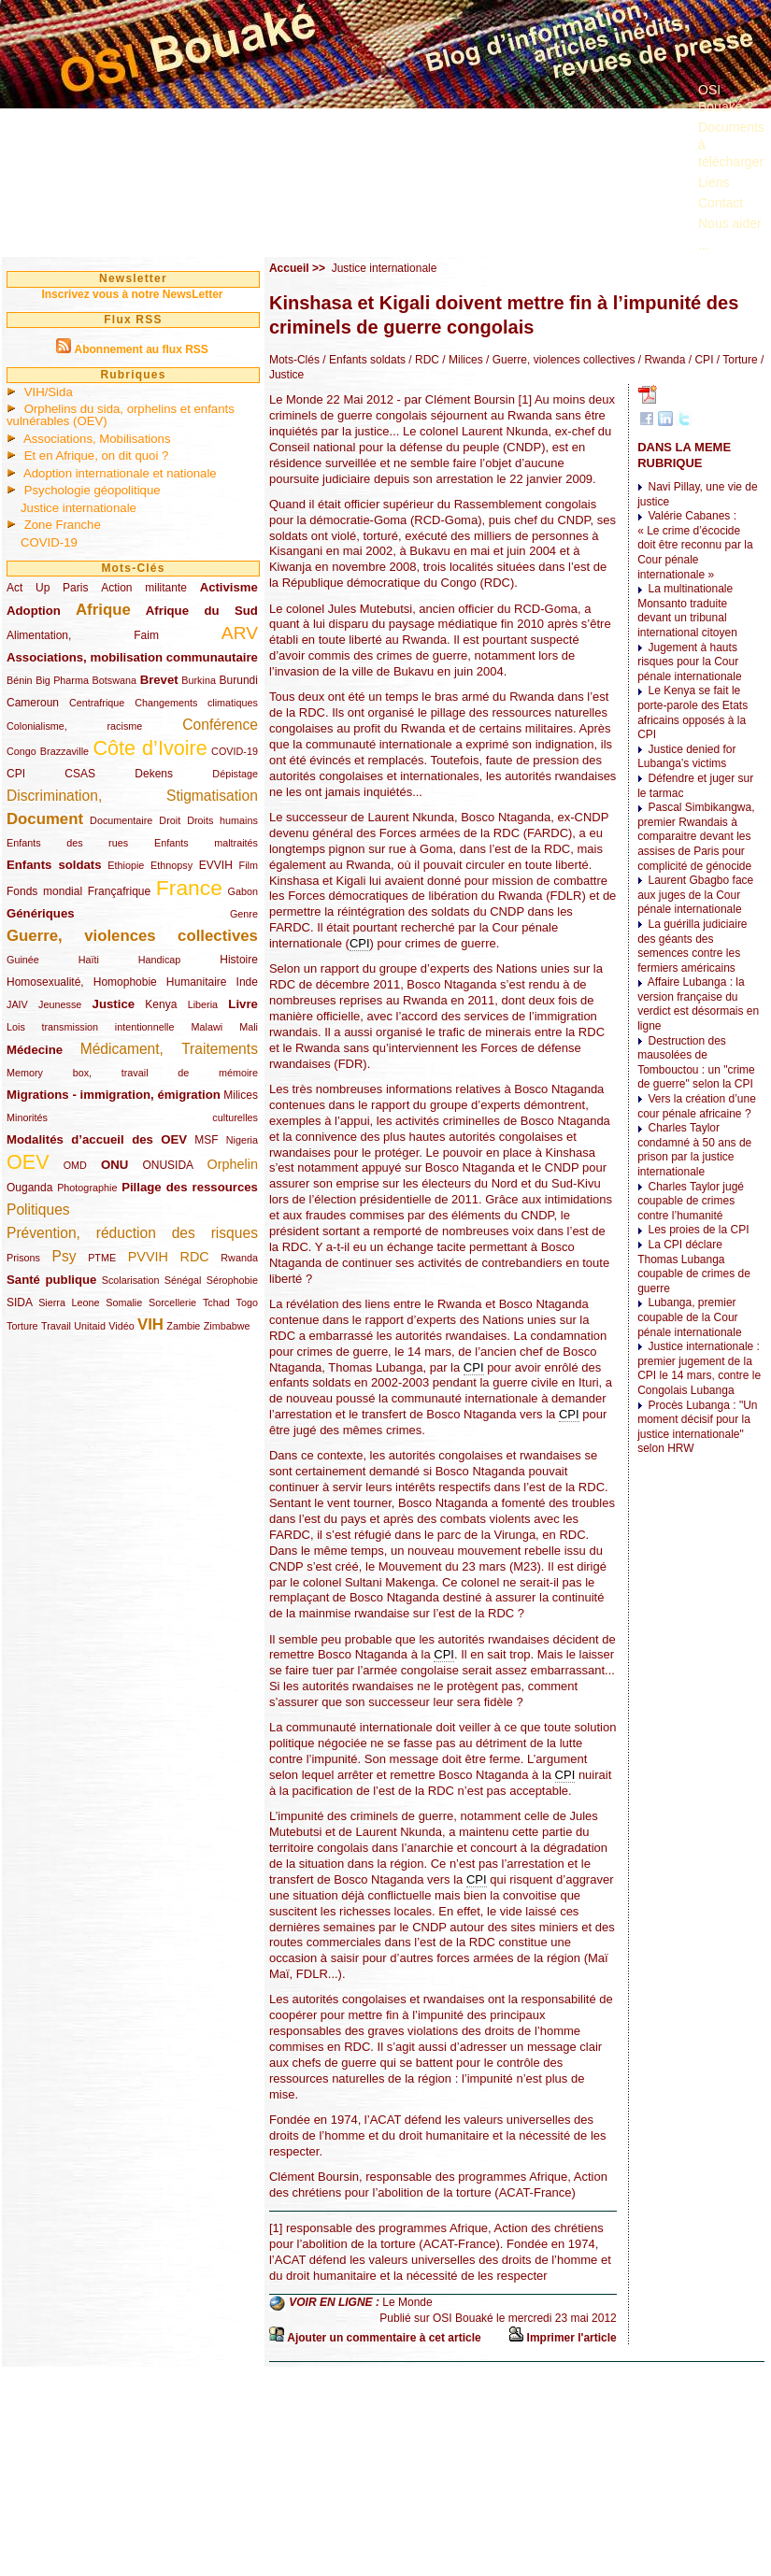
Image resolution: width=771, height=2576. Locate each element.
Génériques (41, 913)
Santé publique (51, 1280)
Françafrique (119, 891)
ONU (114, 1165)
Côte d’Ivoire (150, 748)
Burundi (239, 680)
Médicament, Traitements (169, 1049)
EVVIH (216, 865)
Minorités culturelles (132, 1117)
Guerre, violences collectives (132, 936)
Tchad (216, 1302)
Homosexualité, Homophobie (82, 982)
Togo (246, 1302)
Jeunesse (59, 1004)
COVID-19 (49, 542)
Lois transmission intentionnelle (90, 1026)
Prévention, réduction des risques (132, 1233)
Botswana (114, 680)
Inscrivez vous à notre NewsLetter (131, 294)
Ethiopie (125, 865)
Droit (169, 820)
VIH (150, 1324)
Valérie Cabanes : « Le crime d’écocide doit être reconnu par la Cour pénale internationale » (694, 544)
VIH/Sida (48, 392)
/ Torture (735, 359)
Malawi (206, 1026)
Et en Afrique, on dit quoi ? (96, 455)
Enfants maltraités (206, 842)
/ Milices (461, 359)
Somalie (124, 1302)
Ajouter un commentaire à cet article (383, 2337)
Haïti (89, 959)
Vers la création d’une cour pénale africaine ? (696, 1106)
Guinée (23, 959)
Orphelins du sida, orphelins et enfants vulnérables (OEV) (121, 415)
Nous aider (730, 223)
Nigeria (242, 1140)
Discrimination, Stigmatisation (132, 796)
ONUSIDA (167, 1165)
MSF (206, 1139)
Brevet (159, 680)
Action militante (144, 587)
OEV (28, 1162)
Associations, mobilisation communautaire (132, 657)
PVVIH (148, 1256)
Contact (720, 202)
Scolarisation (131, 1280)
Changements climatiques (196, 702)
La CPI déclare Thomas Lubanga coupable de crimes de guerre (693, 1266)
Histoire (239, 959)
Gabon (243, 891)
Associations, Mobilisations (97, 439)
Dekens (154, 773)
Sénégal (183, 1280)
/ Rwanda (660, 359)
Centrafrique (96, 702)
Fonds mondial (44, 891)
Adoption (34, 611)
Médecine (35, 1050)
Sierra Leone (68, 1302)
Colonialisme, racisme (74, 726)
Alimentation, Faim (83, 635)
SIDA (19, 1302)
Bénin (20, 680)
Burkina (198, 680)
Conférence (220, 725)
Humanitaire (196, 982)
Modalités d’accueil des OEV (97, 1139)
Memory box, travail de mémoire (132, 1072)
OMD (75, 1165)
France (189, 887)
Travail (56, 1325)
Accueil (289, 268)
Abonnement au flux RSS (140, 349)
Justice (114, 1004)
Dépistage (235, 773)
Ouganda (29, 1187)
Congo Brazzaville (48, 751)
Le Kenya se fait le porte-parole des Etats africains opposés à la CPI (692, 712)
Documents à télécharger (731, 144)
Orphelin (232, 1164)
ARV (239, 633)
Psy (64, 1256)
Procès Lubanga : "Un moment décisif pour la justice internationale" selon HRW (697, 1427)
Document (45, 819)
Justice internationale (78, 508)
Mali (248, 1026)
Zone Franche (62, 525)
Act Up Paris (47, 587)
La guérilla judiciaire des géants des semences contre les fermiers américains (692, 946)
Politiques (38, 1209)
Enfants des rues (67, 842)
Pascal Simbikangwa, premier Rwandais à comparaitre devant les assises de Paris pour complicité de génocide (695, 836)
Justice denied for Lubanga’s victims (686, 757)
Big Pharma (62, 680)
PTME (102, 1257)
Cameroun (33, 702)
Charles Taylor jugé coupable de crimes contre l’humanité (690, 1201)
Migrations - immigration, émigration (114, 1095)
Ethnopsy (171, 865)
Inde (247, 982)
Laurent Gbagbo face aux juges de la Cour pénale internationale (695, 895)
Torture (22, 1325)
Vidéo (121, 1325)
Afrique (103, 610)
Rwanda (239, 1257)
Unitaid (90, 1325)
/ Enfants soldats (363, 359)
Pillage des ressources (189, 1187)
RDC (194, 1256)
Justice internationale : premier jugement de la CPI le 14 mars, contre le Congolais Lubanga (699, 1368)
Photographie (87, 1187)
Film (248, 865)
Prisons (23, 1257)
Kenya (161, 1004)
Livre (243, 1004)
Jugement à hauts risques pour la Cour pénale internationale (689, 662)
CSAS (79, 773)
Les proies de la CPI (698, 1229)
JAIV (17, 1004)
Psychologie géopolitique (92, 490)
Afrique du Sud (202, 611)
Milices (240, 1095)
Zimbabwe (227, 1325)
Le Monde (407, 2302)
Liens (713, 182)
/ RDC (422, 359)
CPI (16, 773)
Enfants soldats (54, 865)
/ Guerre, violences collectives (559, 359)
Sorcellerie (172, 1302)
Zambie (183, 1325)
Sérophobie (232, 1280)
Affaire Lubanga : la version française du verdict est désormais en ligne (698, 1003)
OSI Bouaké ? (725, 98)
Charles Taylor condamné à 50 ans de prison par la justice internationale (694, 1149)
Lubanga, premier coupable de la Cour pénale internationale (689, 1317)
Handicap (159, 959)
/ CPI (699, 359)
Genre (244, 913)
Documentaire (121, 820)
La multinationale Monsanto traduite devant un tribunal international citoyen (687, 610)
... (703, 244)
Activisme (229, 587)
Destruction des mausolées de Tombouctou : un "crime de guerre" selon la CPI (696, 1062)
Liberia (203, 1004)
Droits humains (222, 820)
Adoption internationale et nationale (120, 473)
